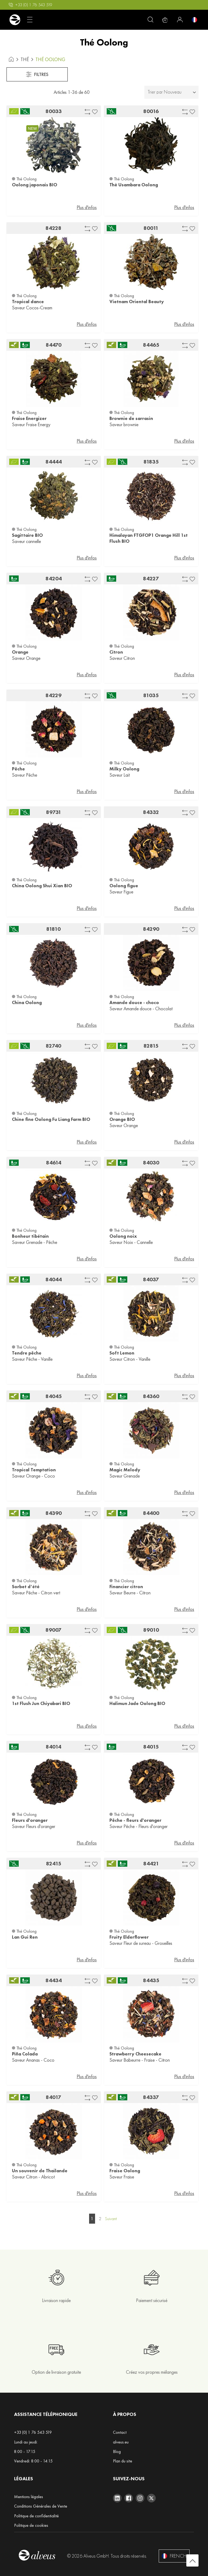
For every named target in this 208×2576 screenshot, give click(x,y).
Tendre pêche (26, 1353)
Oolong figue (123, 886)
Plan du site (122, 2461)
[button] (95, 111)
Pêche (18, 769)
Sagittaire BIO (27, 535)
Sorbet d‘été (26, 1587)
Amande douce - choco (134, 1002)
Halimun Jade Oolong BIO (137, 1703)
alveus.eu (121, 2442)
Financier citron (126, 1587)
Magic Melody (124, 1470)
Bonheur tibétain (30, 1236)
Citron (116, 652)
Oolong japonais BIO (34, 185)
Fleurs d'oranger (30, 1820)
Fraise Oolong (124, 2171)
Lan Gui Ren (25, 1937)
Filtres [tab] (37, 74)
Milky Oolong (124, 769)
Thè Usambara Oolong (133, 185)
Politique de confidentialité (36, 2516)
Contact (119, 2432)
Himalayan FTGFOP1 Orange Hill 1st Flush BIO (148, 538)
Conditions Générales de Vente (40, 2506)
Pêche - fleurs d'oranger (135, 1820)
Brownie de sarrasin (131, 418)
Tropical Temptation (34, 1470)
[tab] (171, 92)
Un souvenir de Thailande (39, 2171)
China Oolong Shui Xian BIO (42, 886)
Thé (25, 59)
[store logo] (15, 19)
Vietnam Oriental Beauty (136, 301)
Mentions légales (28, 2496)
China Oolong (27, 1002)
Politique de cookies (31, 2525)
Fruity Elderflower (129, 1937)
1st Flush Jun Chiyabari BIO (41, 1703)
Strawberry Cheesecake (135, 2054)
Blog (117, 2451)
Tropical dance (28, 301)
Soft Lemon (121, 1353)
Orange (20, 652)
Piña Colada (25, 2054)
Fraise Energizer (29, 418)
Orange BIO (122, 1119)
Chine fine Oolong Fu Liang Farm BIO (51, 1119)
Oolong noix (123, 1236)
